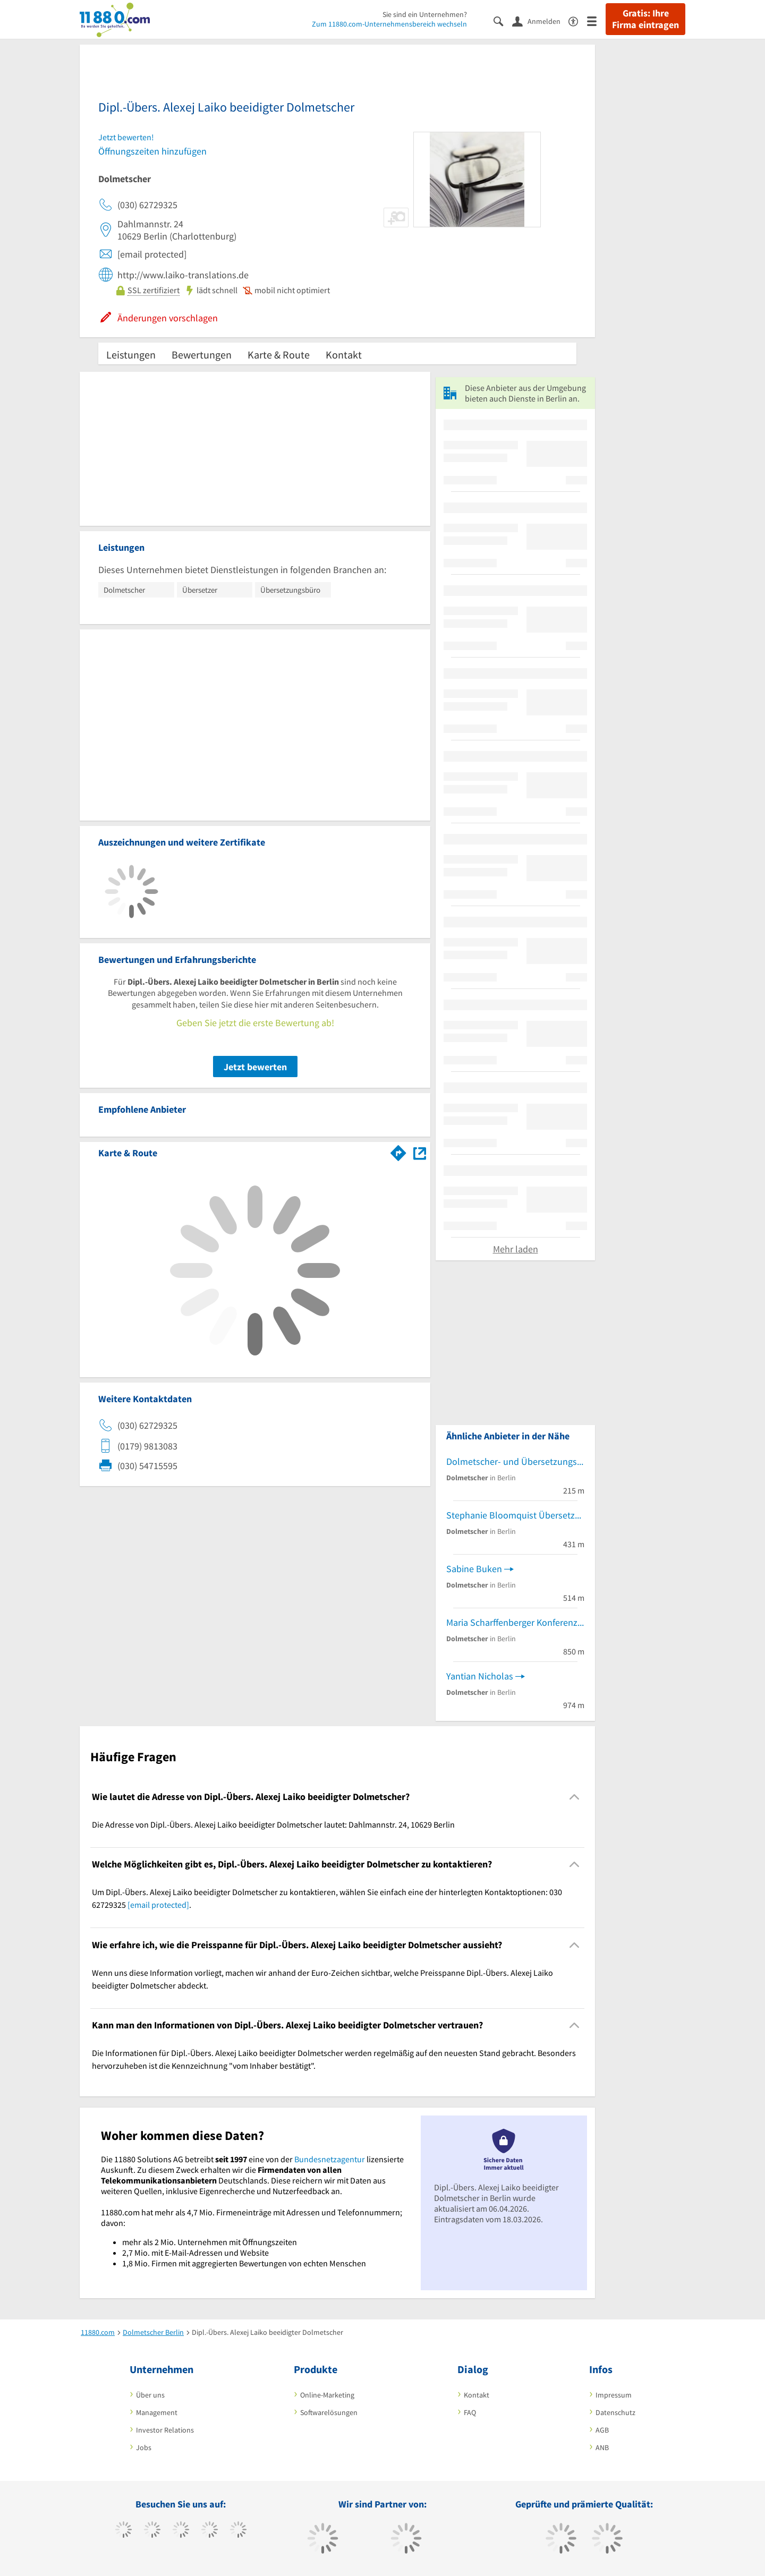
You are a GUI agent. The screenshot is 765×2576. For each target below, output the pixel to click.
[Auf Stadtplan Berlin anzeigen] (419, 1152)
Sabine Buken (474, 1569)
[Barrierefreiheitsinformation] (577, 20)
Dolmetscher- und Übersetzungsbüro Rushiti (515, 1461)
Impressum (614, 2395)
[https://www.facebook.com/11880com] (123, 2531)
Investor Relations (165, 2430)
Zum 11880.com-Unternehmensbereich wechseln (389, 24)
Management (156, 2412)
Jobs (143, 2447)
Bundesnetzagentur (329, 2159)
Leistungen (131, 354)
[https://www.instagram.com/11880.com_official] (181, 2531)
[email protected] (158, 1904)
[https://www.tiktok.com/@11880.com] (152, 2531)
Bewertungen (202, 354)
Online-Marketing (327, 2395)
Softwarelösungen (329, 2412)
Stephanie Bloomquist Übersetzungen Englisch (515, 1515)
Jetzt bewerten (255, 1067)
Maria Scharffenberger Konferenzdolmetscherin (515, 1622)
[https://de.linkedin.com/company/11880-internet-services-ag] (238, 2531)
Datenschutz (615, 2412)
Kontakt (344, 354)
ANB (602, 2447)
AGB (602, 2430)
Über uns (150, 2395)
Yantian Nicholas (479, 1676)
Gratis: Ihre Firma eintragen (645, 19)
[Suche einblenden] (503, 20)
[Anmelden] (540, 20)
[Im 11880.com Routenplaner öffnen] (398, 1151)
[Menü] (596, 20)
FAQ (470, 2412)
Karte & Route (279, 354)
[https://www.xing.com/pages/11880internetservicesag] (209, 2531)
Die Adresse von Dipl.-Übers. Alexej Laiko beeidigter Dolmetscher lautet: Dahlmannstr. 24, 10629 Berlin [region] (273, 1824)
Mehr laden (515, 1249)
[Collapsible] (574, 1796)
